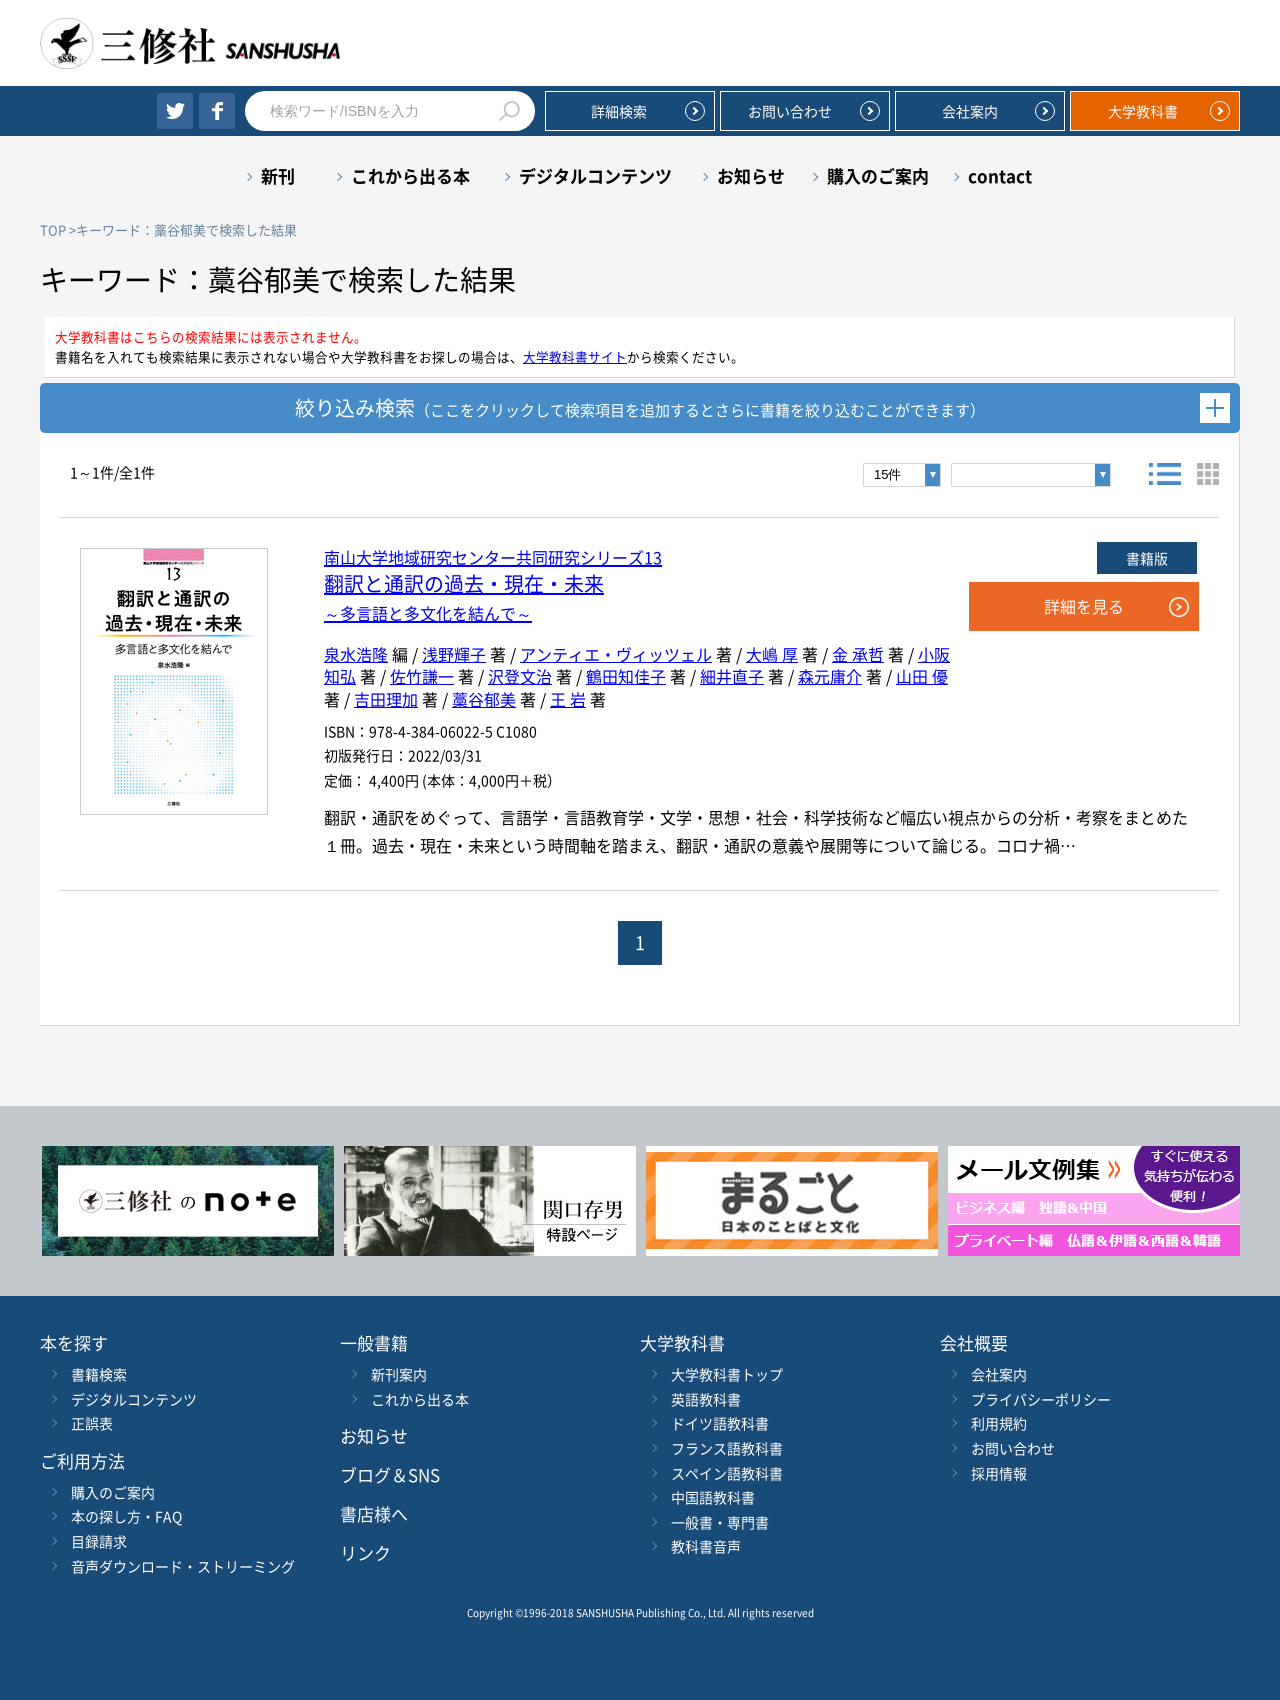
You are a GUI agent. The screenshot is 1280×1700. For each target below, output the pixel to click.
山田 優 (922, 676)
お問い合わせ (790, 111)
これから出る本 (410, 175)
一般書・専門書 (720, 1522)
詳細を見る (1084, 606)
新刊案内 (399, 1374)
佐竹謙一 (422, 676)
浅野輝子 (454, 654)
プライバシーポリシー (1041, 1399)
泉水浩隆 (356, 654)
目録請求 (99, 1541)
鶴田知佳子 (626, 676)
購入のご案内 (878, 175)
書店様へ (374, 1513)
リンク (365, 1552)
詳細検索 (619, 111)
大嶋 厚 (772, 654)
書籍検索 (99, 1374)
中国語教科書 (713, 1497)
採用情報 (999, 1473)
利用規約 (999, 1423)
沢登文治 (520, 676)
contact (1000, 175)
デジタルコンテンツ (595, 175)
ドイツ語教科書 (720, 1423)
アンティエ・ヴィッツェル (616, 654)
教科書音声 (706, 1546)
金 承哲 (858, 654)
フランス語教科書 (727, 1448)
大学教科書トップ (727, 1374)
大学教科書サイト (575, 356)
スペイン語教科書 (727, 1473)
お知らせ (751, 175)
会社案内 (970, 111)
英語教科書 (706, 1399)
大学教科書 (1143, 111)
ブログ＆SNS (390, 1474)
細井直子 (732, 676)
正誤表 (92, 1423)
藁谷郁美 (484, 699)
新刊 (278, 175)
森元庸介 (830, 676)
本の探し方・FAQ (126, 1516)
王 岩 (568, 699)
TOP (53, 229)
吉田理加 (386, 699)
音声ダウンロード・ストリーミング (183, 1566)
